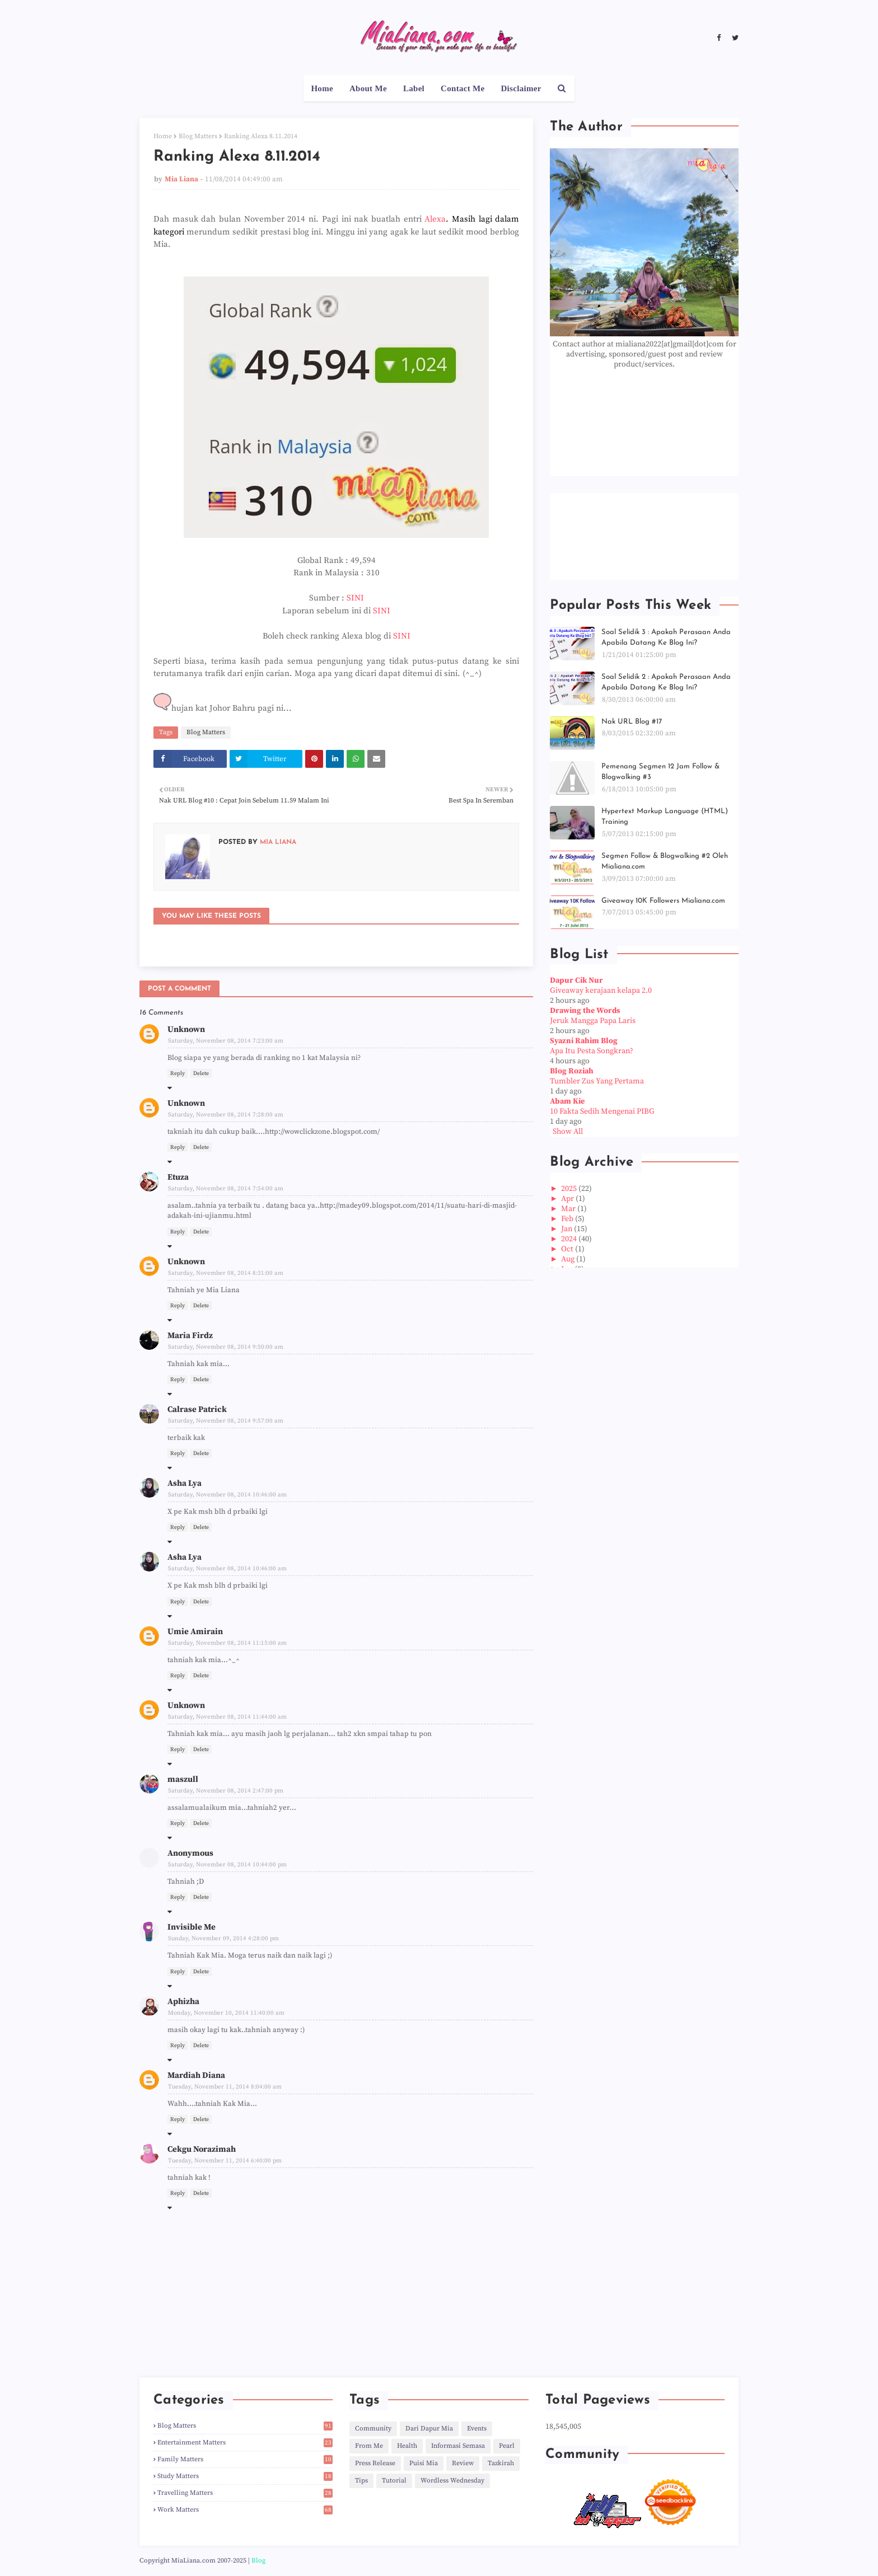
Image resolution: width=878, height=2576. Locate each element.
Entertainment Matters (245, 2442)
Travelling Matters (245, 2493)
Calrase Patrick (197, 1409)
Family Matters (245, 2459)
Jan (567, 1229)
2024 (569, 1239)
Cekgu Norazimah (201, 2149)
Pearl (507, 2446)
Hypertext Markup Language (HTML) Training (664, 817)
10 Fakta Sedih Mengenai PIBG (602, 1111)
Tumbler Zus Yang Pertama (597, 1081)
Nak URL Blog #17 (631, 721)
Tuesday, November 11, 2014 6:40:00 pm (225, 2161)
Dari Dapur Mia (429, 2428)
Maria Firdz (190, 1335)
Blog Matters (198, 136)
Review (463, 2463)
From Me (369, 2446)
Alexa (435, 219)
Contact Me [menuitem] (462, 88)
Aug (568, 1259)
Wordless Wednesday (452, 2480)
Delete (201, 1073)
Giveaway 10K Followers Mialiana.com (663, 900)
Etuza (178, 1177)
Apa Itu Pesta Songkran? (591, 1051)
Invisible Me (191, 1927)
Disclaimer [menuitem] (521, 88)
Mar (569, 1209)
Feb (568, 1219)
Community (373, 2428)
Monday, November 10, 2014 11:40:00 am (226, 2013)
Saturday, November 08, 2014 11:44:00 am (227, 1717)
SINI (355, 598)
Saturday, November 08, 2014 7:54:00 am (225, 1189)
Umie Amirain (195, 1631)
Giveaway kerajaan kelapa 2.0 (601, 991)
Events (477, 2428)
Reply (177, 1073)
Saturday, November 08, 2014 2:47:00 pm (225, 1791)
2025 (569, 1189)
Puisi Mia (423, 2463)
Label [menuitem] (413, 88)
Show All (568, 1132)
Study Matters (245, 2476)
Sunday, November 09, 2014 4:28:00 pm (223, 1938)
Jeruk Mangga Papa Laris (593, 1021)
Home (162, 136)
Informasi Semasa (458, 2446)
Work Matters (245, 2509)
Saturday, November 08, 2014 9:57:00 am (225, 1421)
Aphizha (183, 2001)
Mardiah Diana (196, 2075)
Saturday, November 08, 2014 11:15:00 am (227, 1643)
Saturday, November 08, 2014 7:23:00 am (225, 1041)
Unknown (186, 1029)
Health (407, 2446)
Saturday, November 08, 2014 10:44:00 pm (227, 1865)
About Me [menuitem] (368, 88)
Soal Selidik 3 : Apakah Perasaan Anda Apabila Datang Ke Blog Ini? (666, 637)
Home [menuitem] (322, 88)
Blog (258, 2560)
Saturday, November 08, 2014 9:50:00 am (225, 1347)
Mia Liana (181, 179)
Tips (361, 2480)
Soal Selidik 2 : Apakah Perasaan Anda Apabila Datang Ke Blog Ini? (666, 682)
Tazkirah (501, 2463)
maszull (182, 1779)
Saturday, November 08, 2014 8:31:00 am (225, 1273)
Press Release (375, 2463)
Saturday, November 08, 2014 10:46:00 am (227, 1495)
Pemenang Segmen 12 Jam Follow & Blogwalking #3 (660, 772)
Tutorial (394, 2480)
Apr (568, 1199)
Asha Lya (184, 1483)
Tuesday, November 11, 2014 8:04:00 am (225, 2087)
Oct (568, 1249)
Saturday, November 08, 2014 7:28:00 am (225, 1115)
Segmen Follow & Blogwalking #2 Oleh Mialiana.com (664, 861)
